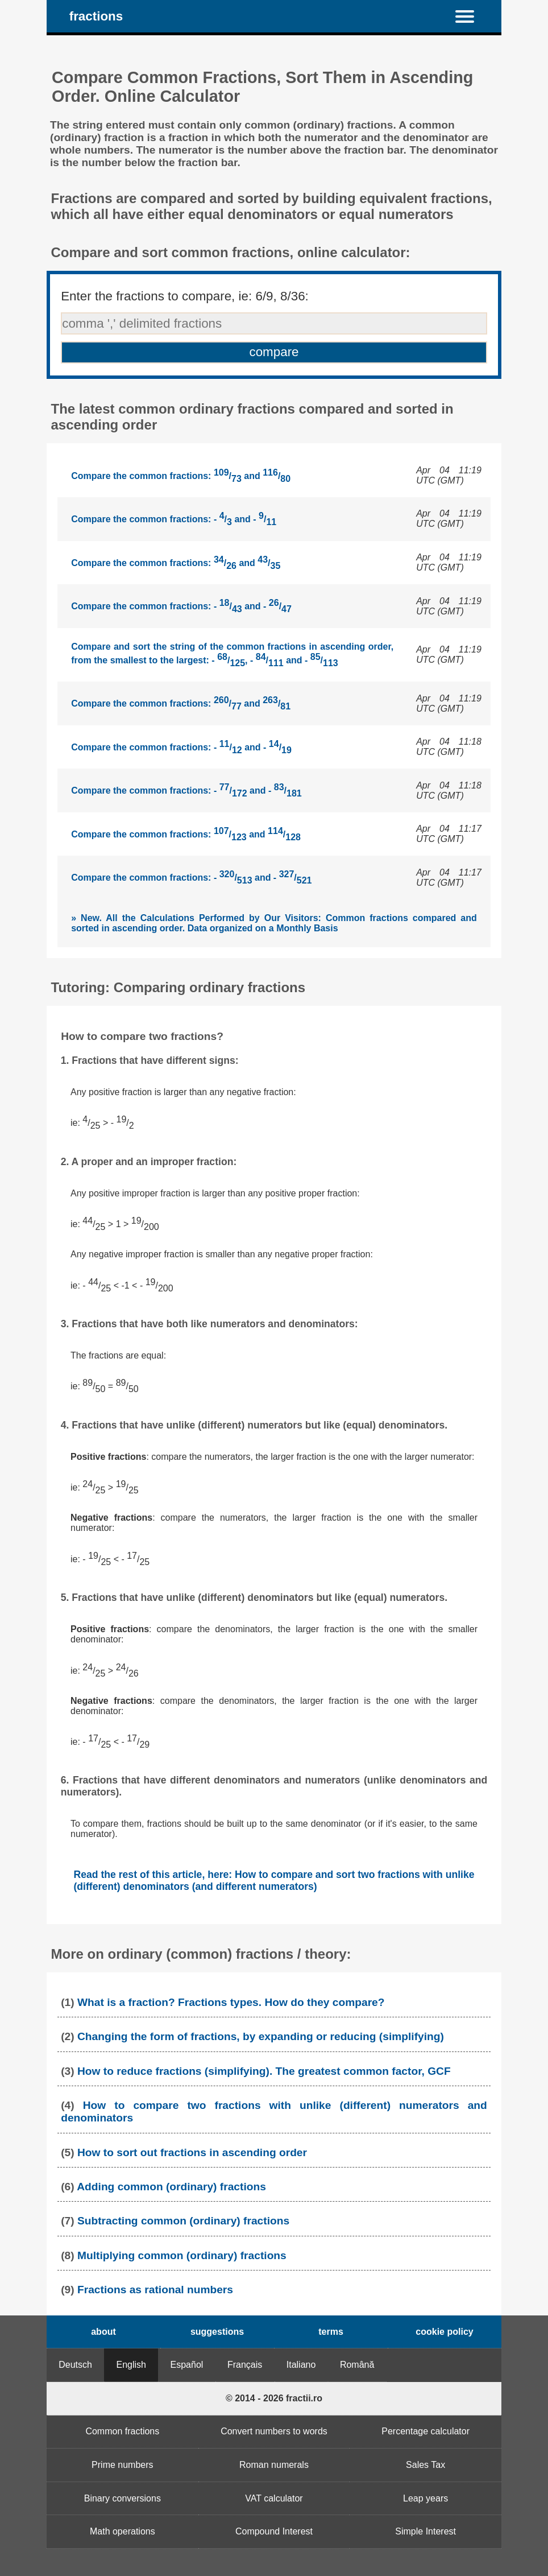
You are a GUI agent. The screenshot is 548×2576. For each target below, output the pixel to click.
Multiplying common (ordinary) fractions (182, 2255)
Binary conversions (122, 2498)
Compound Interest (274, 2531)
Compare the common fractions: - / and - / (173, 519)
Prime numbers (122, 2465)
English (131, 2364)
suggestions (217, 2331)
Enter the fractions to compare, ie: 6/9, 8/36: (185, 296)
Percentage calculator (425, 2431)
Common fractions (122, 2431)
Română (357, 2364)
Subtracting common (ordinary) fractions (183, 2221)
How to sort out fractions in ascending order (192, 2152)
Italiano (301, 2364)
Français (244, 2364)
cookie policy (444, 2331)
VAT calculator (273, 2498)
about (103, 2331)
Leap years (425, 2498)
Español (187, 2364)
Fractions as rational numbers (155, 2290)
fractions (96, 16)
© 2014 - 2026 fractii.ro (274, 2398)
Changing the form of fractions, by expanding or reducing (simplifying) (260, 2036)
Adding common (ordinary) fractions (171, 2187)
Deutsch (75, 2364)
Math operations (122, 2531)
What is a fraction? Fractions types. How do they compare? (231, 2002)
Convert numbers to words (274, 2431)
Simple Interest (425, 2531)
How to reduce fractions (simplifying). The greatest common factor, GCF (264, 2071)
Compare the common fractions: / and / (180, 476)
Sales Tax (425, 2465)
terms (330, 2331)
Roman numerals (274, 2465)
